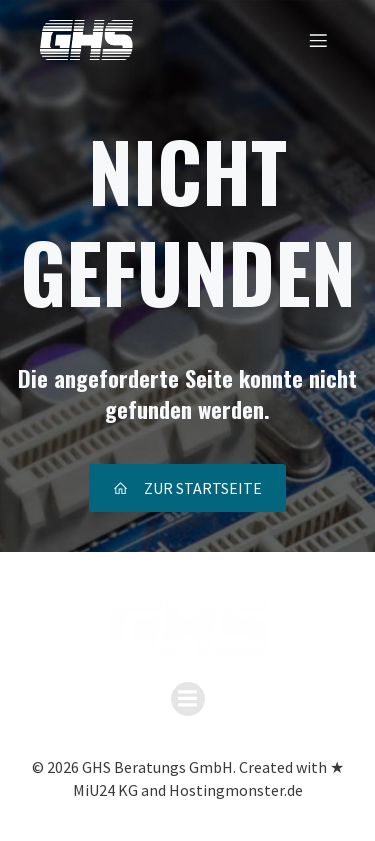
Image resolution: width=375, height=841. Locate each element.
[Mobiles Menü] (318, 40)
